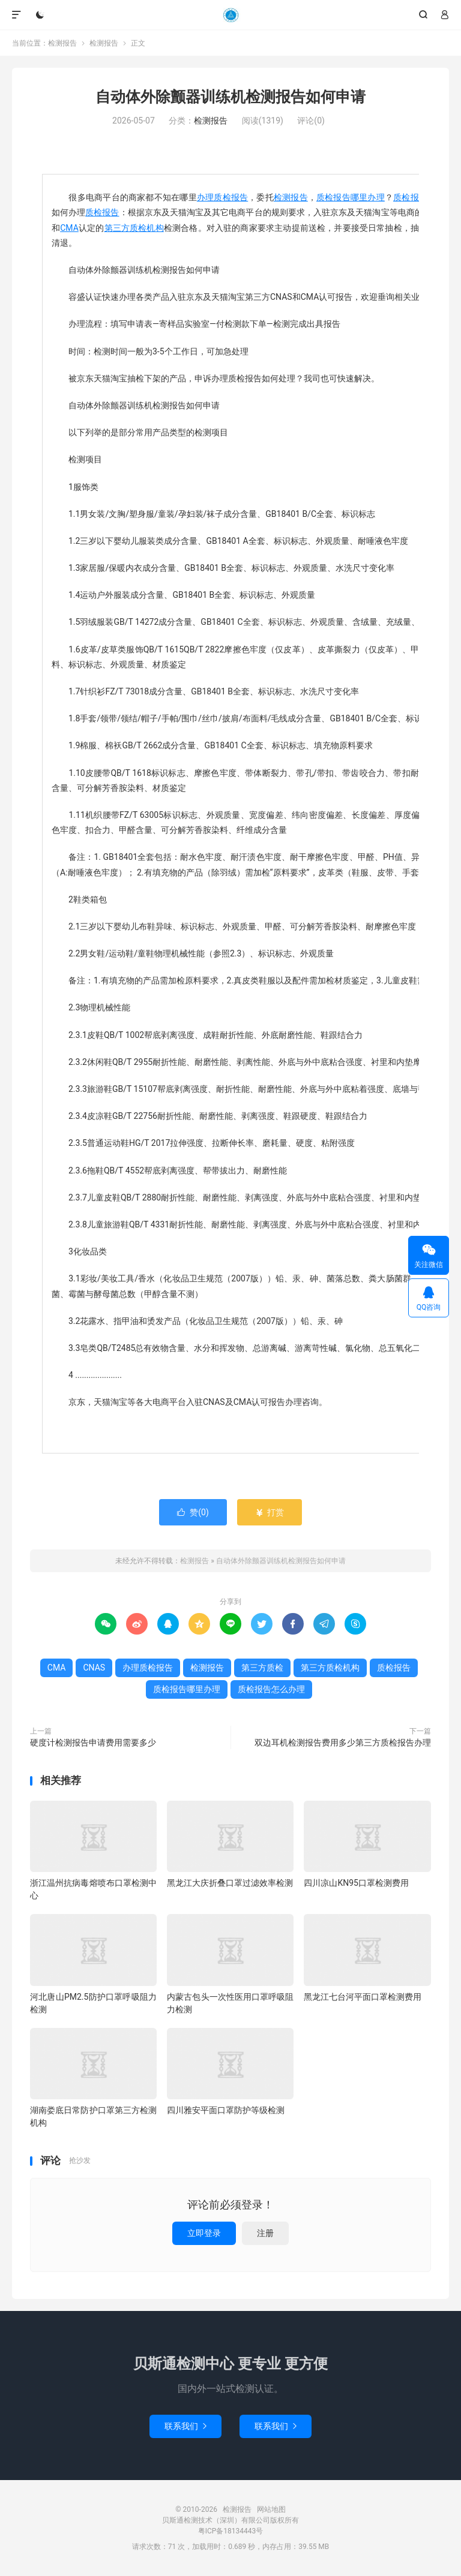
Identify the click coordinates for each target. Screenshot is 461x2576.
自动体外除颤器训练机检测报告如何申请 (230, 97)
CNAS (94, 1667)
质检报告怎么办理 (271, 1689)
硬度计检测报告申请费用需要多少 (93, 1742)
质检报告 (102, 212)
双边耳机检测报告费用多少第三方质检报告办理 (343, 1742)
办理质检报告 (222, 197)
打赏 (269, 1512)
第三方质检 (262, 1667)
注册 (265, 2233)
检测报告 (230, 15)
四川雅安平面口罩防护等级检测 (226, 2110)
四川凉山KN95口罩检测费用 (356, 1883)
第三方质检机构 (134, 228)
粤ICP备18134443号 (231, 2531)
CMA (69, 228)
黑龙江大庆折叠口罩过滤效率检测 (230, 1883)
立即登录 (204, 2233)
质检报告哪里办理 (350, 197)
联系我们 (185, 2426)
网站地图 (271, 2509)
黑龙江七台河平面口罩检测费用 (362, 1997)
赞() (193, 1512)
